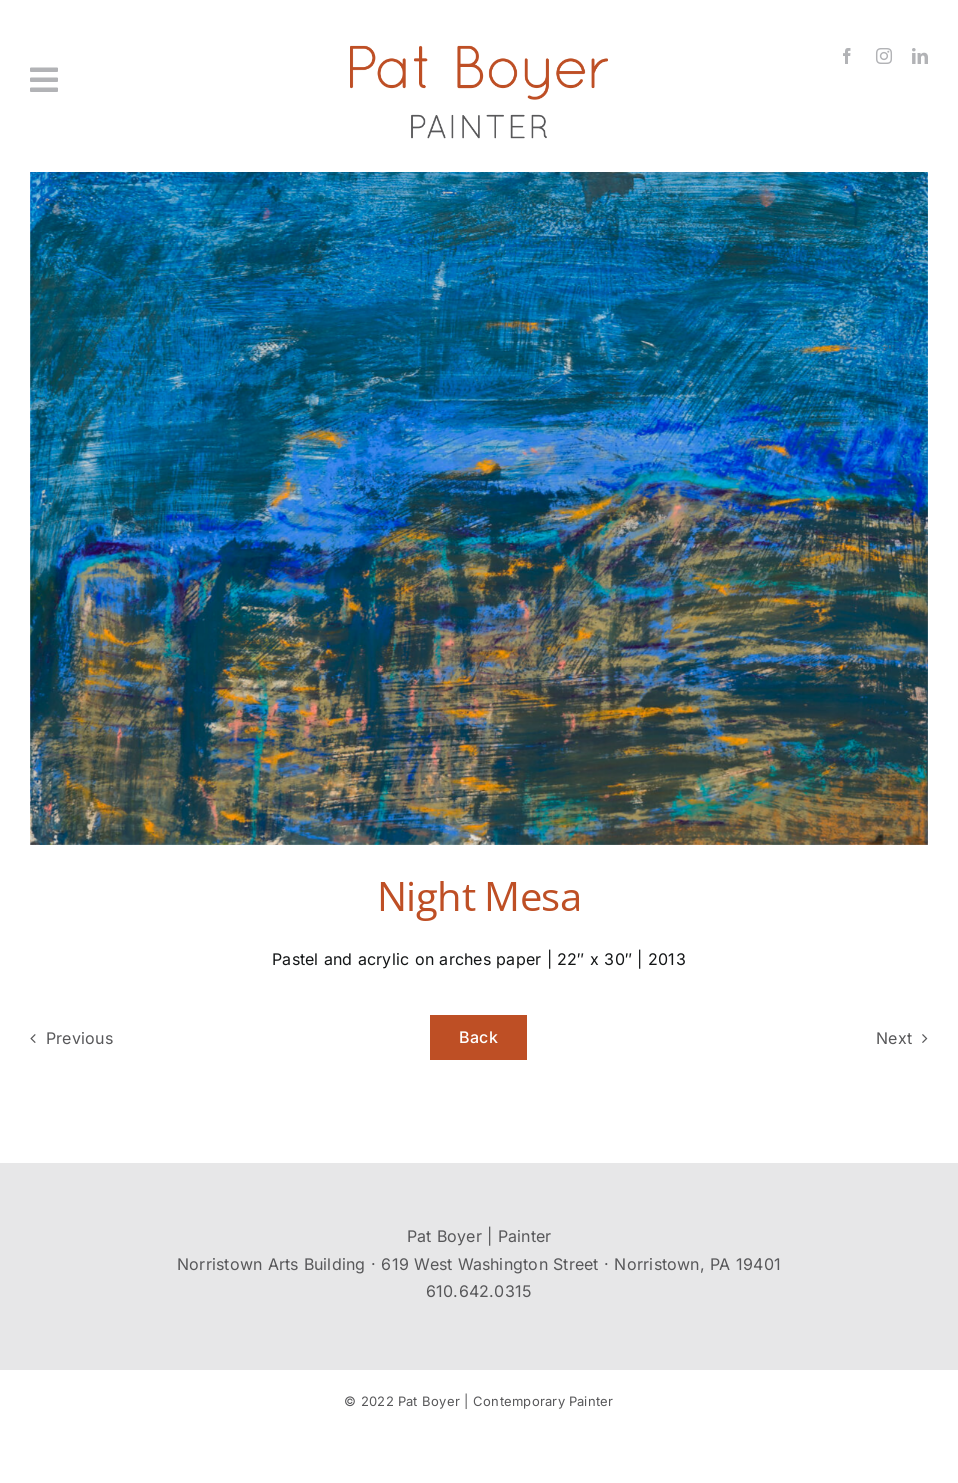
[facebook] (847, 56)
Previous (79, 1038)
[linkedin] (920, 56)
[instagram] (884, 56)
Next (894, 1038)
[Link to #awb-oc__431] (100, 80)
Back (478, 1037)
